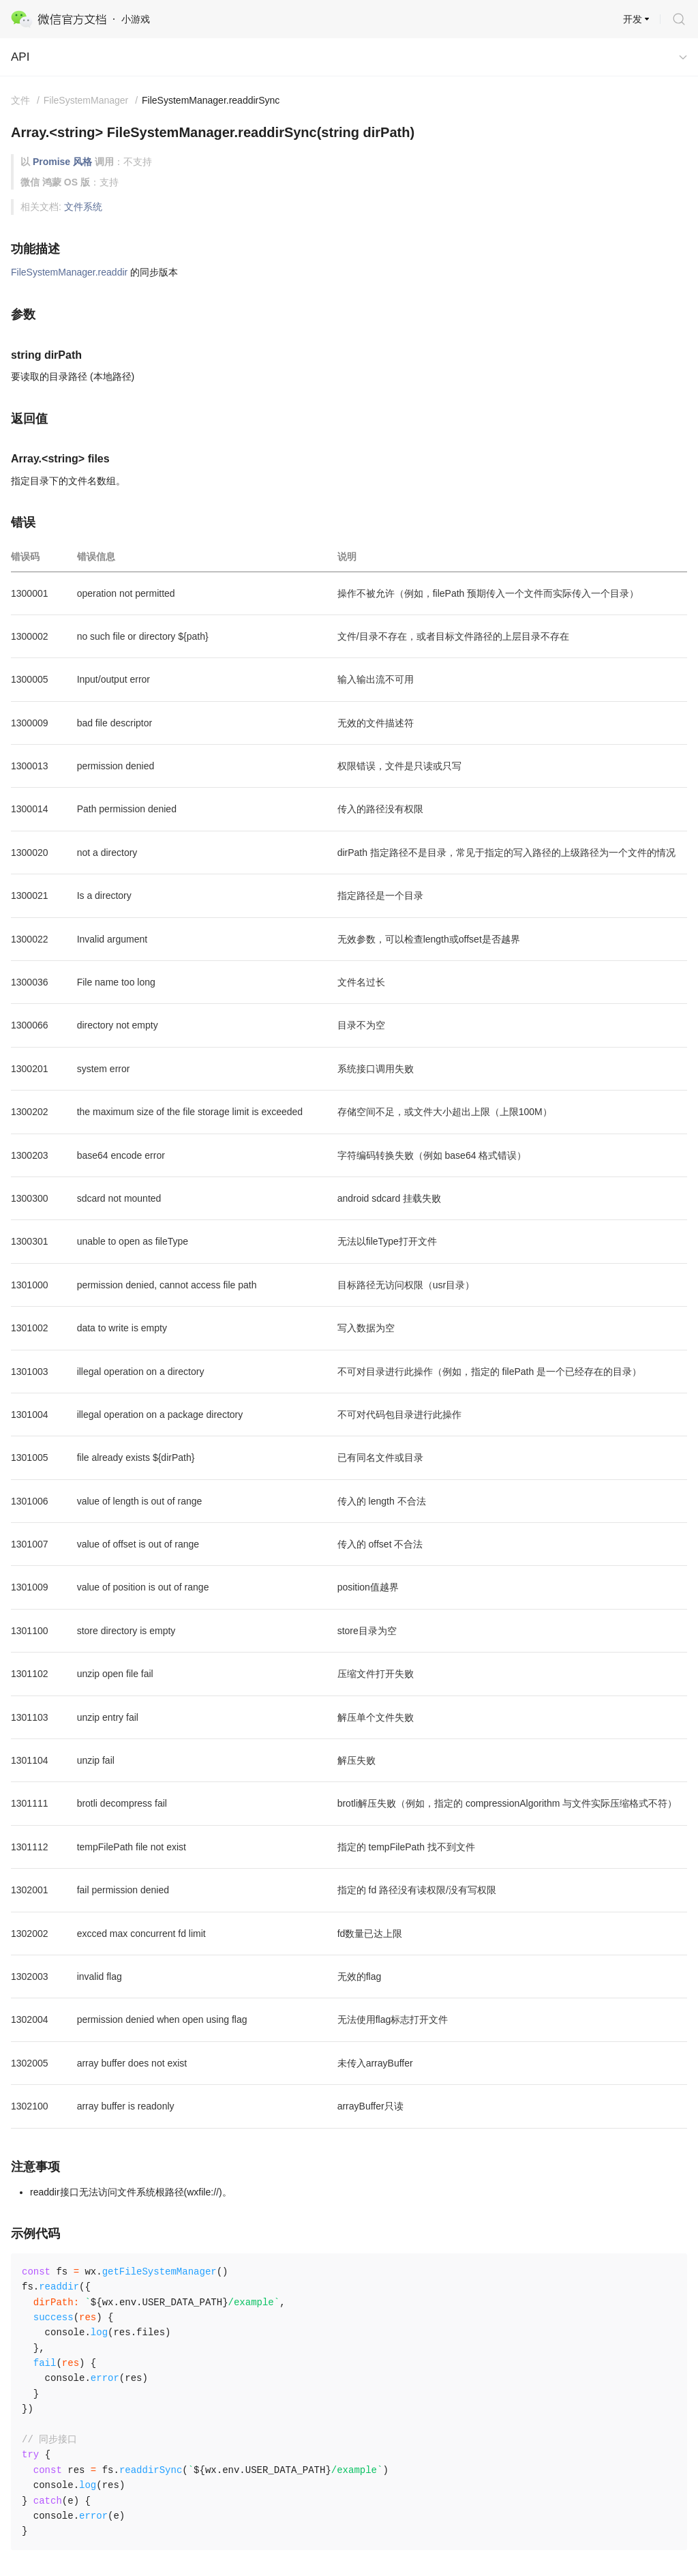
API (20, 56)
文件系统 (83, 206)
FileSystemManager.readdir (69, 272)
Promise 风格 (62, 161)
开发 (632, 19)
